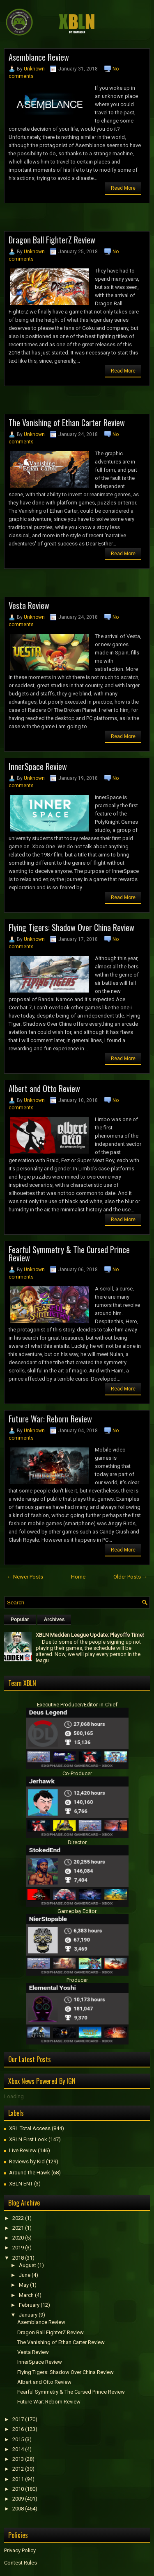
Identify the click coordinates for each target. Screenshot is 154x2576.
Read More (123, 188)
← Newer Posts (25, 1577)
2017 (18, 2419)
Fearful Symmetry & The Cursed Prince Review (69, 1253)
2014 (18, 2449)
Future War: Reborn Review (50, 1419)
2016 (18, 2429)
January (28, 2315)
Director (77, 1842)
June (24, 2275)
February (29, 2305)
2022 (18, 2218)
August (27, 2265)
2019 (18, 2247)
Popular (20, 1619)
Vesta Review (29, 605)
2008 (18, 2509)
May (24, 2285)
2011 (18, 2479)
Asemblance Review (39, 57)
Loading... (16, 2096)
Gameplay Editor (77, 1911)
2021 (18, 2228)
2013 (18, 2459)
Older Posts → (130, 1577)
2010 (18, 2489)
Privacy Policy (20, 2550)
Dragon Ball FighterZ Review (52, 240)
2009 (18, 2499)
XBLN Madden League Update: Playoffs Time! (90, 1635)
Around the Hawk (29, 2172)
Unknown (34, 69)
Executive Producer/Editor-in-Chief (77, 1704)
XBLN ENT (21, 2184)
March (26, 2295)
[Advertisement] (79, 219)
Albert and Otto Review (44, 1088)
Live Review (23, 2150)
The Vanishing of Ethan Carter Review (67, 422)
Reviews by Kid (27, 2161)
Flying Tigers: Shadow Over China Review (71, 927)
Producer (77, 1980)
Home (78, 1577)
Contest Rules (20, 2563)
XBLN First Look (28, 2139)
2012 (18, 2469)
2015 (18, 2439)
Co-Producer (77, 1773)
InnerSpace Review (38, 766)
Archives (54, 1619)
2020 (18, 2238)
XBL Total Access (30, 2128)
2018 (18, 2258)
